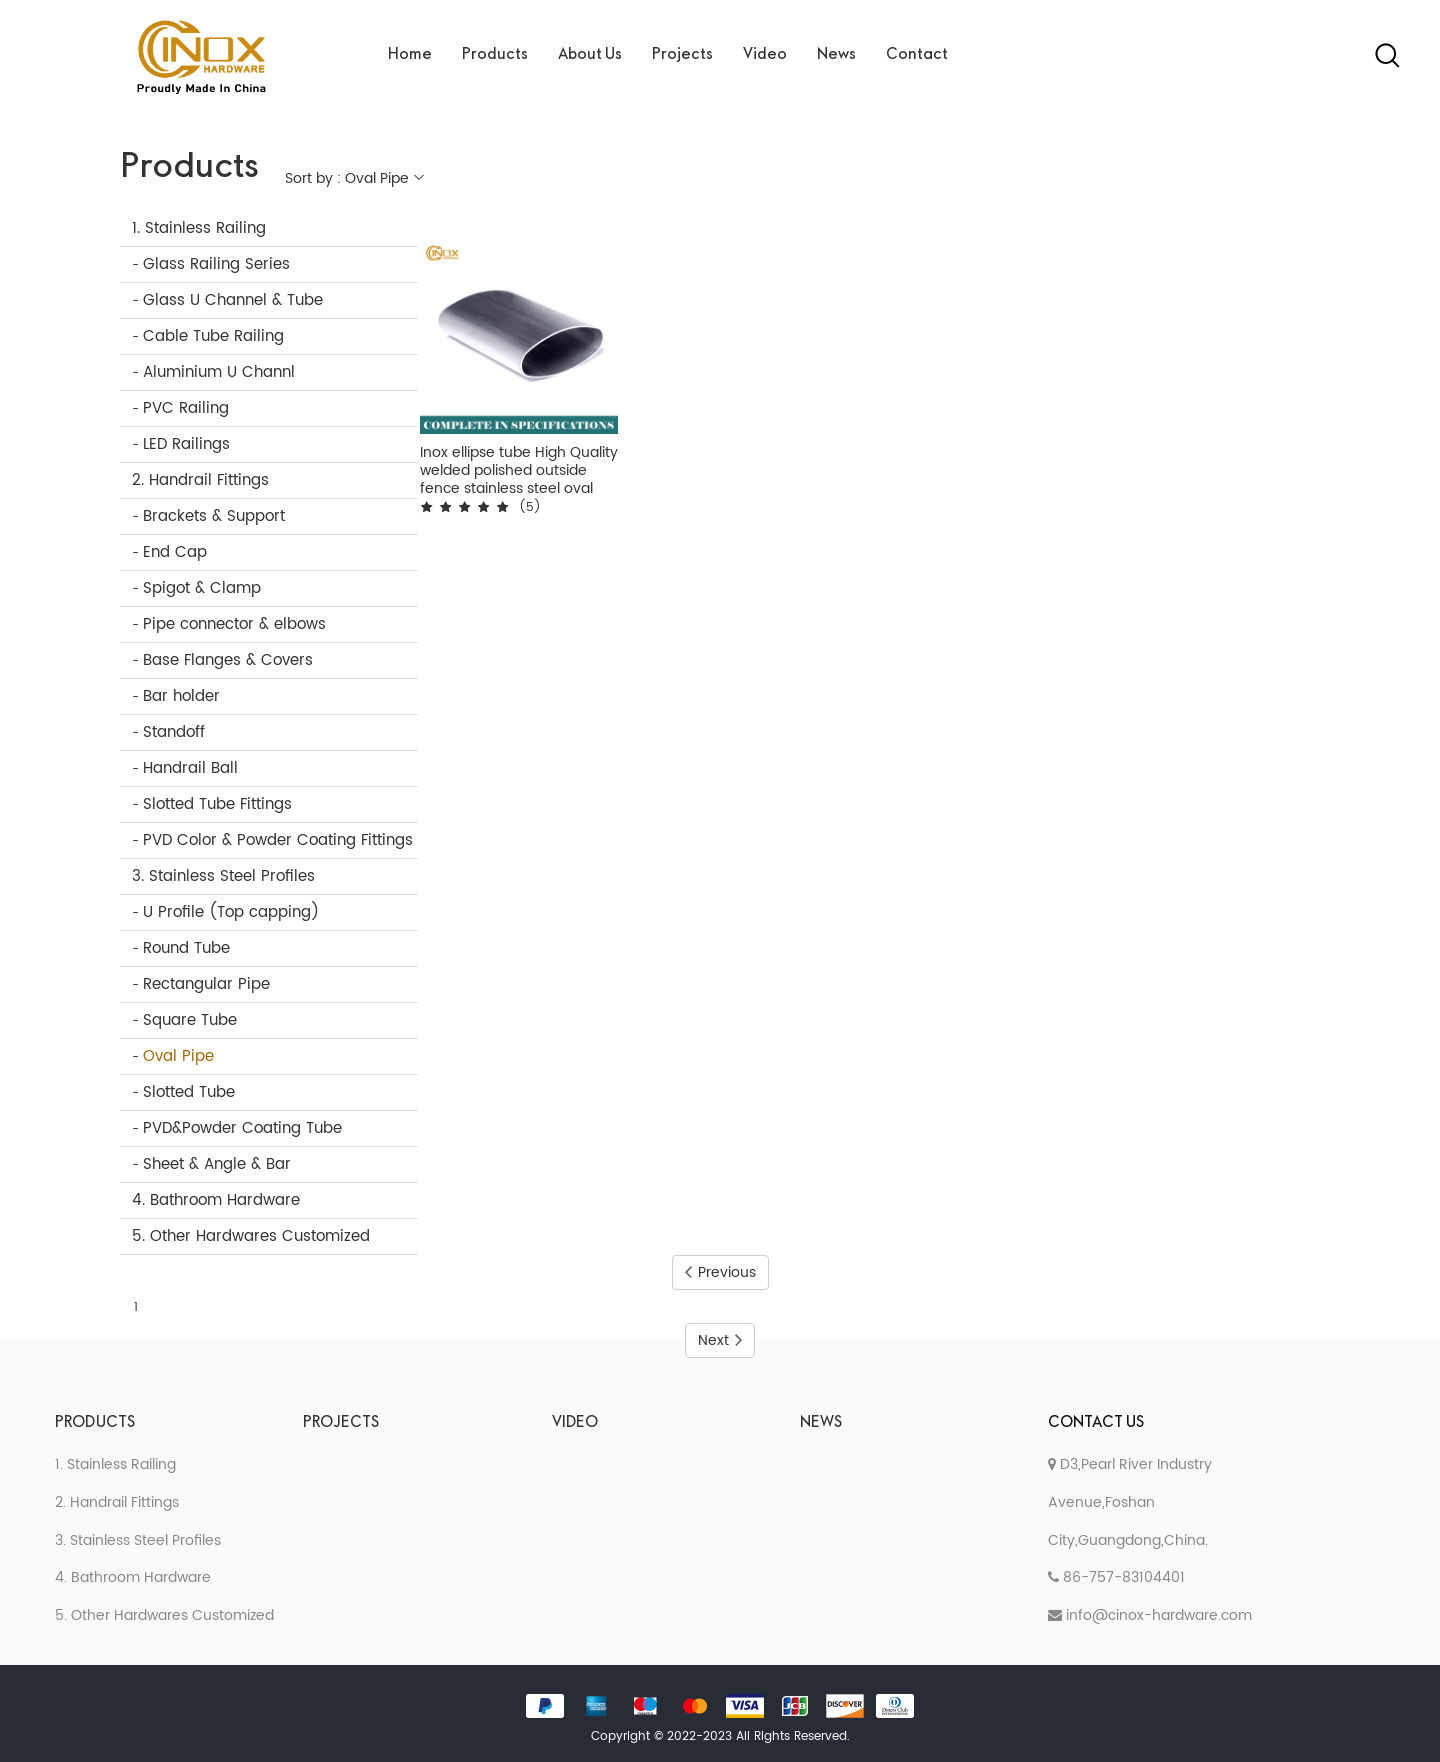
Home (410, 55)
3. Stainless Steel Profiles (223, 876)
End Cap (175, 552)
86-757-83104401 (1116, 1577)
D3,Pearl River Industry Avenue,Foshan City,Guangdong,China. (1130, 1502)
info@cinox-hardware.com (1150, 1615)
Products (495, 55)
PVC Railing (186, 408)
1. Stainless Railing (199, 228)
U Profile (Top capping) (231, 912)
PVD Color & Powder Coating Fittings (278, 840)
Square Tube (190, 1020)
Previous (720, 1272)
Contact (917, 55)
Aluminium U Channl (219, 372)
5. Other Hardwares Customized (251, 1236)
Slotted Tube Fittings (217, 804)
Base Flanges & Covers (228, 660)
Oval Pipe (178, 1056)
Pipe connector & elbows (234, 624)
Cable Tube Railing (213, 336)
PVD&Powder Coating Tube (242, 1128)
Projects (682, 55)
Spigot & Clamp (202, 588)
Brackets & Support (214, 516)
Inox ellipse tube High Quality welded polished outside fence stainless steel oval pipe (519, 471)
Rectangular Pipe (206, 984)
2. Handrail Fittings (200, 480)
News (836, 55)
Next (720, 1340)
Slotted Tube (189, 1092)
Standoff (174, 732)
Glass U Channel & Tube (233, 300)
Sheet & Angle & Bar (217, 1164)
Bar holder (181, 696)
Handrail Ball (190, 768)
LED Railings (186, 444)
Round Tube (186, 948)
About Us (590, 55)
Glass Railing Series (216, 264)
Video (765, 55)
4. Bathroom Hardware (216, 1200)
